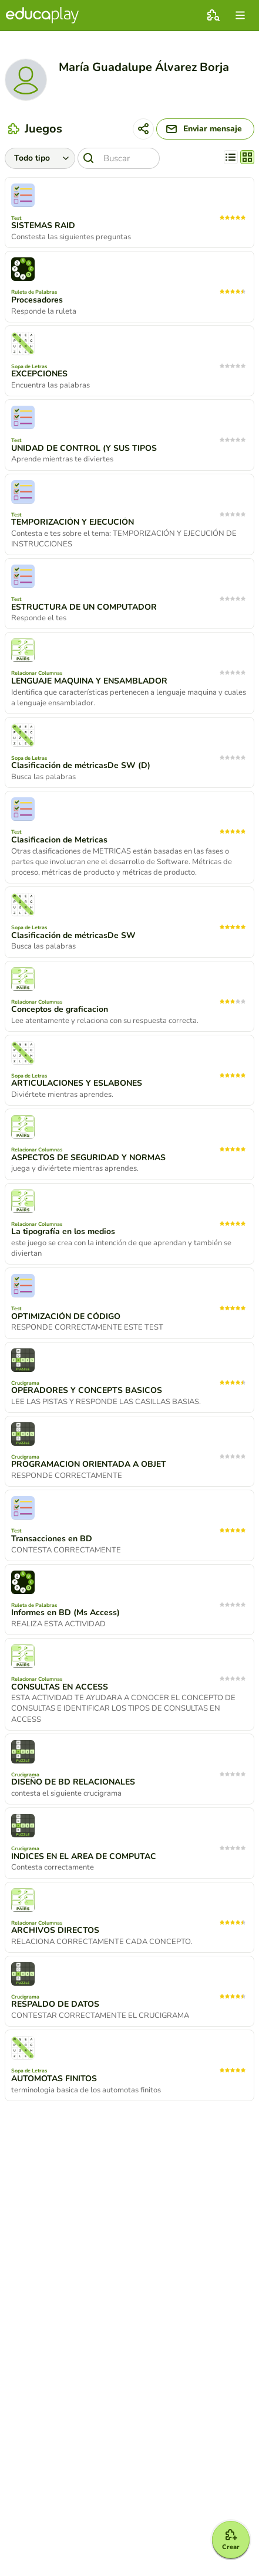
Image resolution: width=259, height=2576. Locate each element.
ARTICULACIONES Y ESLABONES (76, 1083)
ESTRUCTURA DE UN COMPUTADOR (84, 607)
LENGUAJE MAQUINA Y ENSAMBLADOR (89, 681)
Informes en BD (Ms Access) (65, 1613)
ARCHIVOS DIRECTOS (55, 1930)
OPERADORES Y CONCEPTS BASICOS (86, 1390)
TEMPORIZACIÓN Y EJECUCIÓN (72, 522)
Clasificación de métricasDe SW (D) (80, 766)
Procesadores (37, 300)
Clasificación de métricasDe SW (73, 936)
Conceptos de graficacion (59, 1009)
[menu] (240, 15)
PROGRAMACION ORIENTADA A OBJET (88, 1464)
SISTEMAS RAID (43, 226)
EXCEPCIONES (39, 374)
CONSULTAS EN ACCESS (59, 1687)
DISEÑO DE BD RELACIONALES (73, 1782)
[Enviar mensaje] (205, 129)
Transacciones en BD (51, 1539)
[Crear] (231, 2539)
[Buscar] (119, 158)
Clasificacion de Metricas (59, 840)
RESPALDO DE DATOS (55, 2004)
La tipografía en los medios (63, 1232)
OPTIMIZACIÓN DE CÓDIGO (65, 1317)
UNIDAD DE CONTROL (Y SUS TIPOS (84, 448)
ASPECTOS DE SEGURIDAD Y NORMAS (88, 1158)
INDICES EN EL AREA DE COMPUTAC (83, 1857)
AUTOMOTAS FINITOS (54, 2079)
